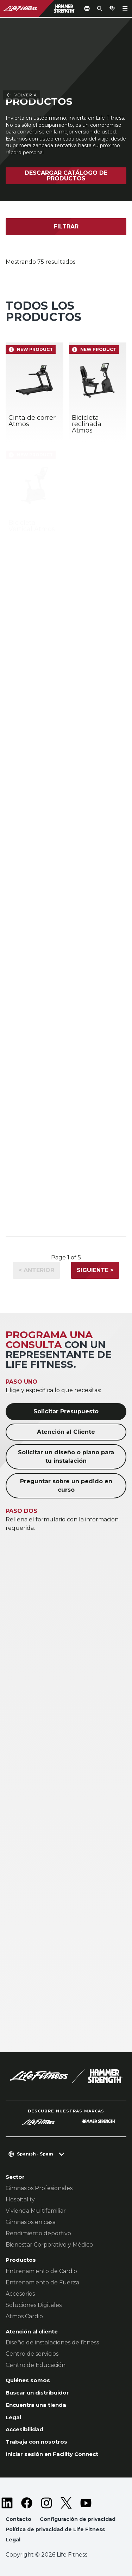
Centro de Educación (35, 2365)
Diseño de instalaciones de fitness (52, 2342)
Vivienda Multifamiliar (36, 2210)
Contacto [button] (18, 2519)
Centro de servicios (32, 2353)
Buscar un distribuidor (37, 2392)
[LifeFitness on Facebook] (26, 2503)
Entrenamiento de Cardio (41, 2271)
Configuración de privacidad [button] (77, 2519)
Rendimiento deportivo (38, 2233)
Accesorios (20, 2293)
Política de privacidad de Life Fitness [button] (55, 2529)
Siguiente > (95, 1270)
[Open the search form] (99, 8)
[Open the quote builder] (112, 8)
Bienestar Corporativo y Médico (49, 2244)
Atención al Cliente (66, 1432)
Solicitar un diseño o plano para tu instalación (66, 1456)
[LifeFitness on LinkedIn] (7, 2503)
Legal (13, 2417)
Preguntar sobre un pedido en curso (66, 1485)
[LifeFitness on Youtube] (86, 2503)
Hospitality (20, 2199)
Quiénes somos (28, 2380)
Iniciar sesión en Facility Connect (52, 2454)
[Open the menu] (125, 8)
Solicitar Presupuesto (66, 1411)
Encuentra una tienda (36, 2405)
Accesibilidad (24, 2429)
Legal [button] (13, 2539)
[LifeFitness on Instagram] (46, 2503)
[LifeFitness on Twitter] (66, 2503)
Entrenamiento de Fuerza (42, 2282)
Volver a (21, 32)
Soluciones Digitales (34, 2305)
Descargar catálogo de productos (66, 175)
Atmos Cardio (24, 2316)
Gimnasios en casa (31, 2222)
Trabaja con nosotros (36, 2441)
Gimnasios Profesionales (39, 2188)
